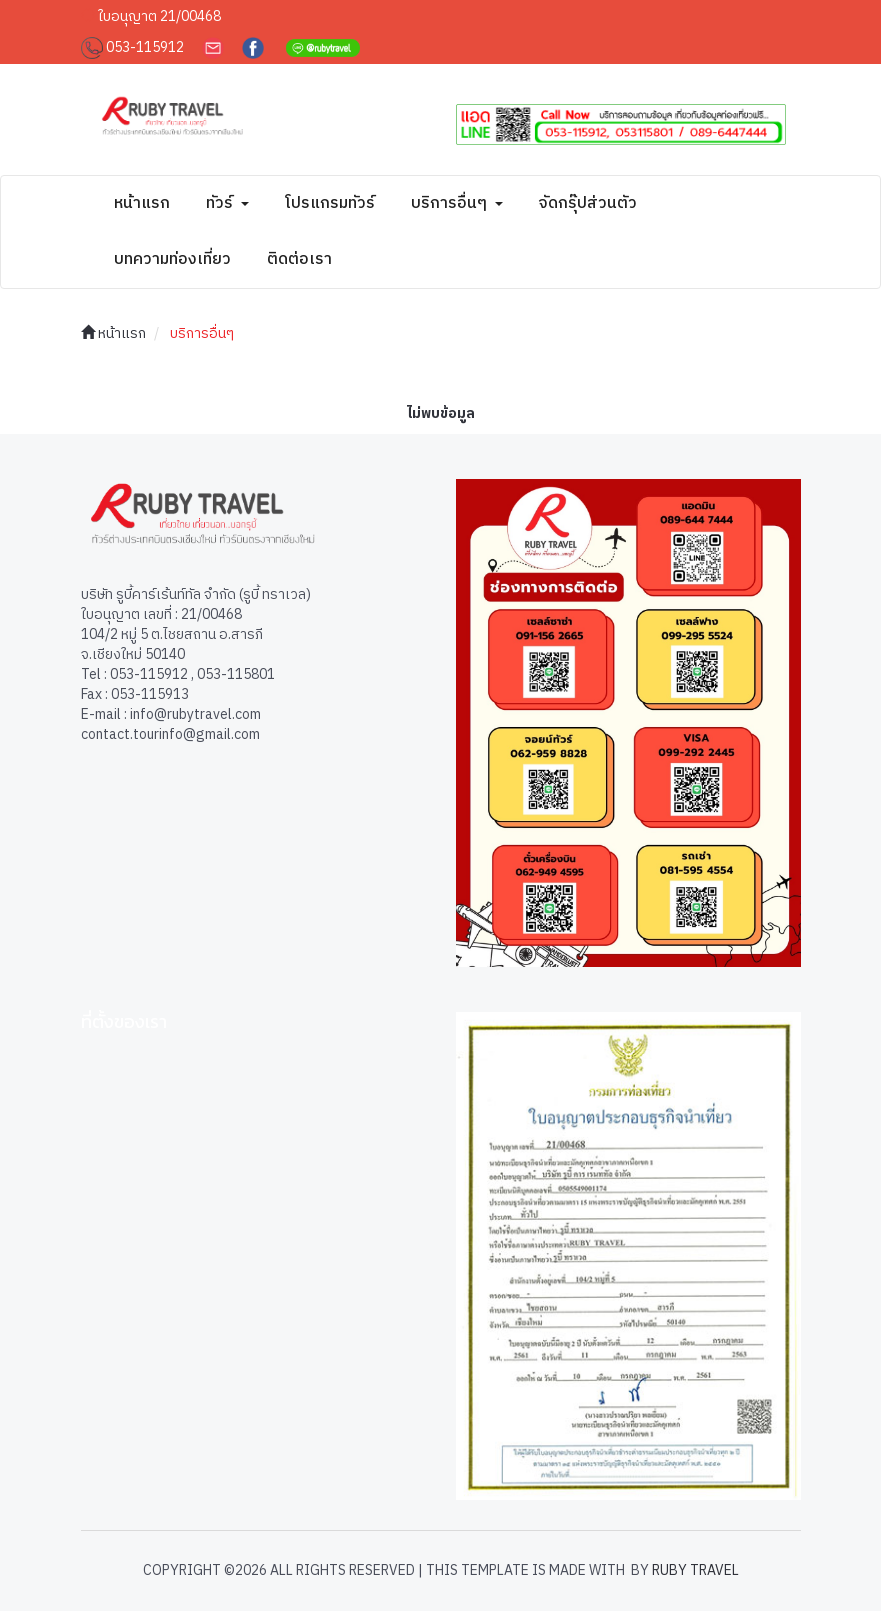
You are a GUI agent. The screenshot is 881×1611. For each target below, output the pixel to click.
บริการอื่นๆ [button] (457, 203)
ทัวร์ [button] (227, 203)
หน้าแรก (142, 203)
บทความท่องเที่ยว (172, 259)
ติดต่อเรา (299, 259)
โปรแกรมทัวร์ (330, 203)
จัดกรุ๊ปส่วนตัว (588, 203)
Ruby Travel (695, 1570)
